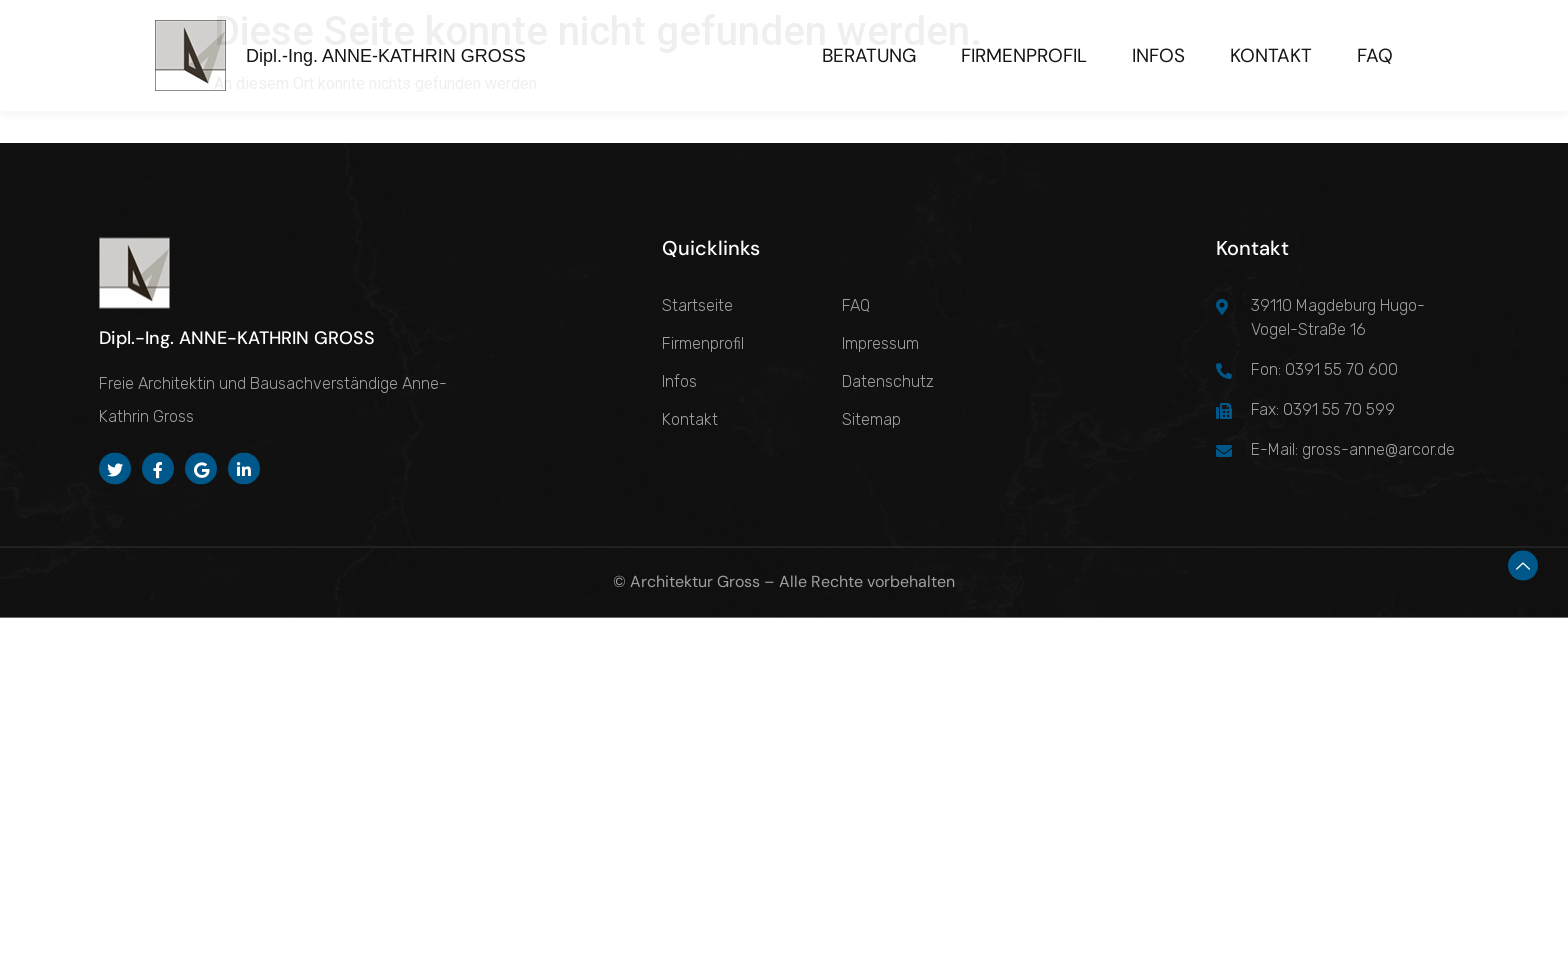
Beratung (869, 55)
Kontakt (1271, 55)
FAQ (1375, 55)
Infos (1158, 55)
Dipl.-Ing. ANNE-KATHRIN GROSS (386, 56)
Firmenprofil (1024, 55)
